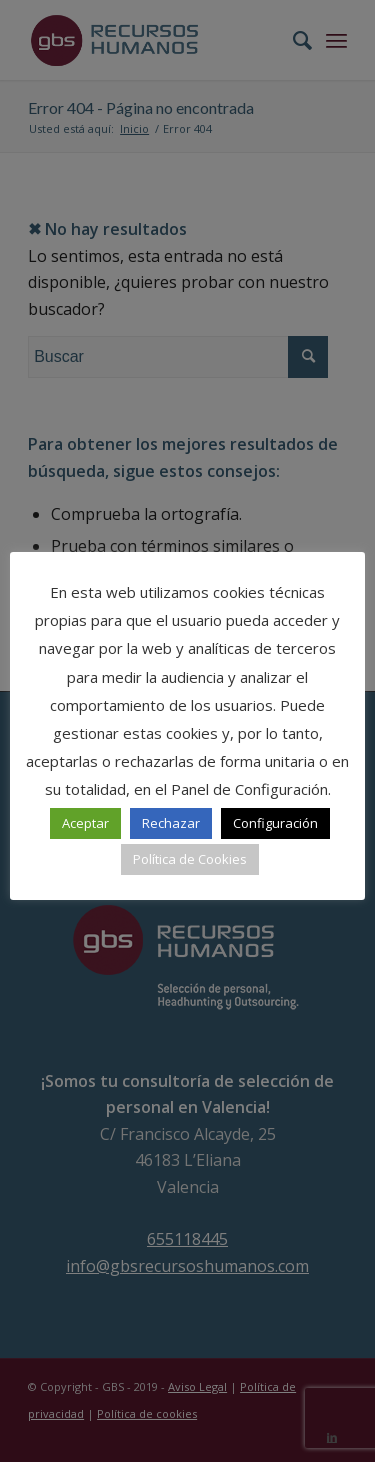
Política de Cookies (190, 859)
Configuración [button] (275, 823)
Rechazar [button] (171, 823)
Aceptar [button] (85, 823)
